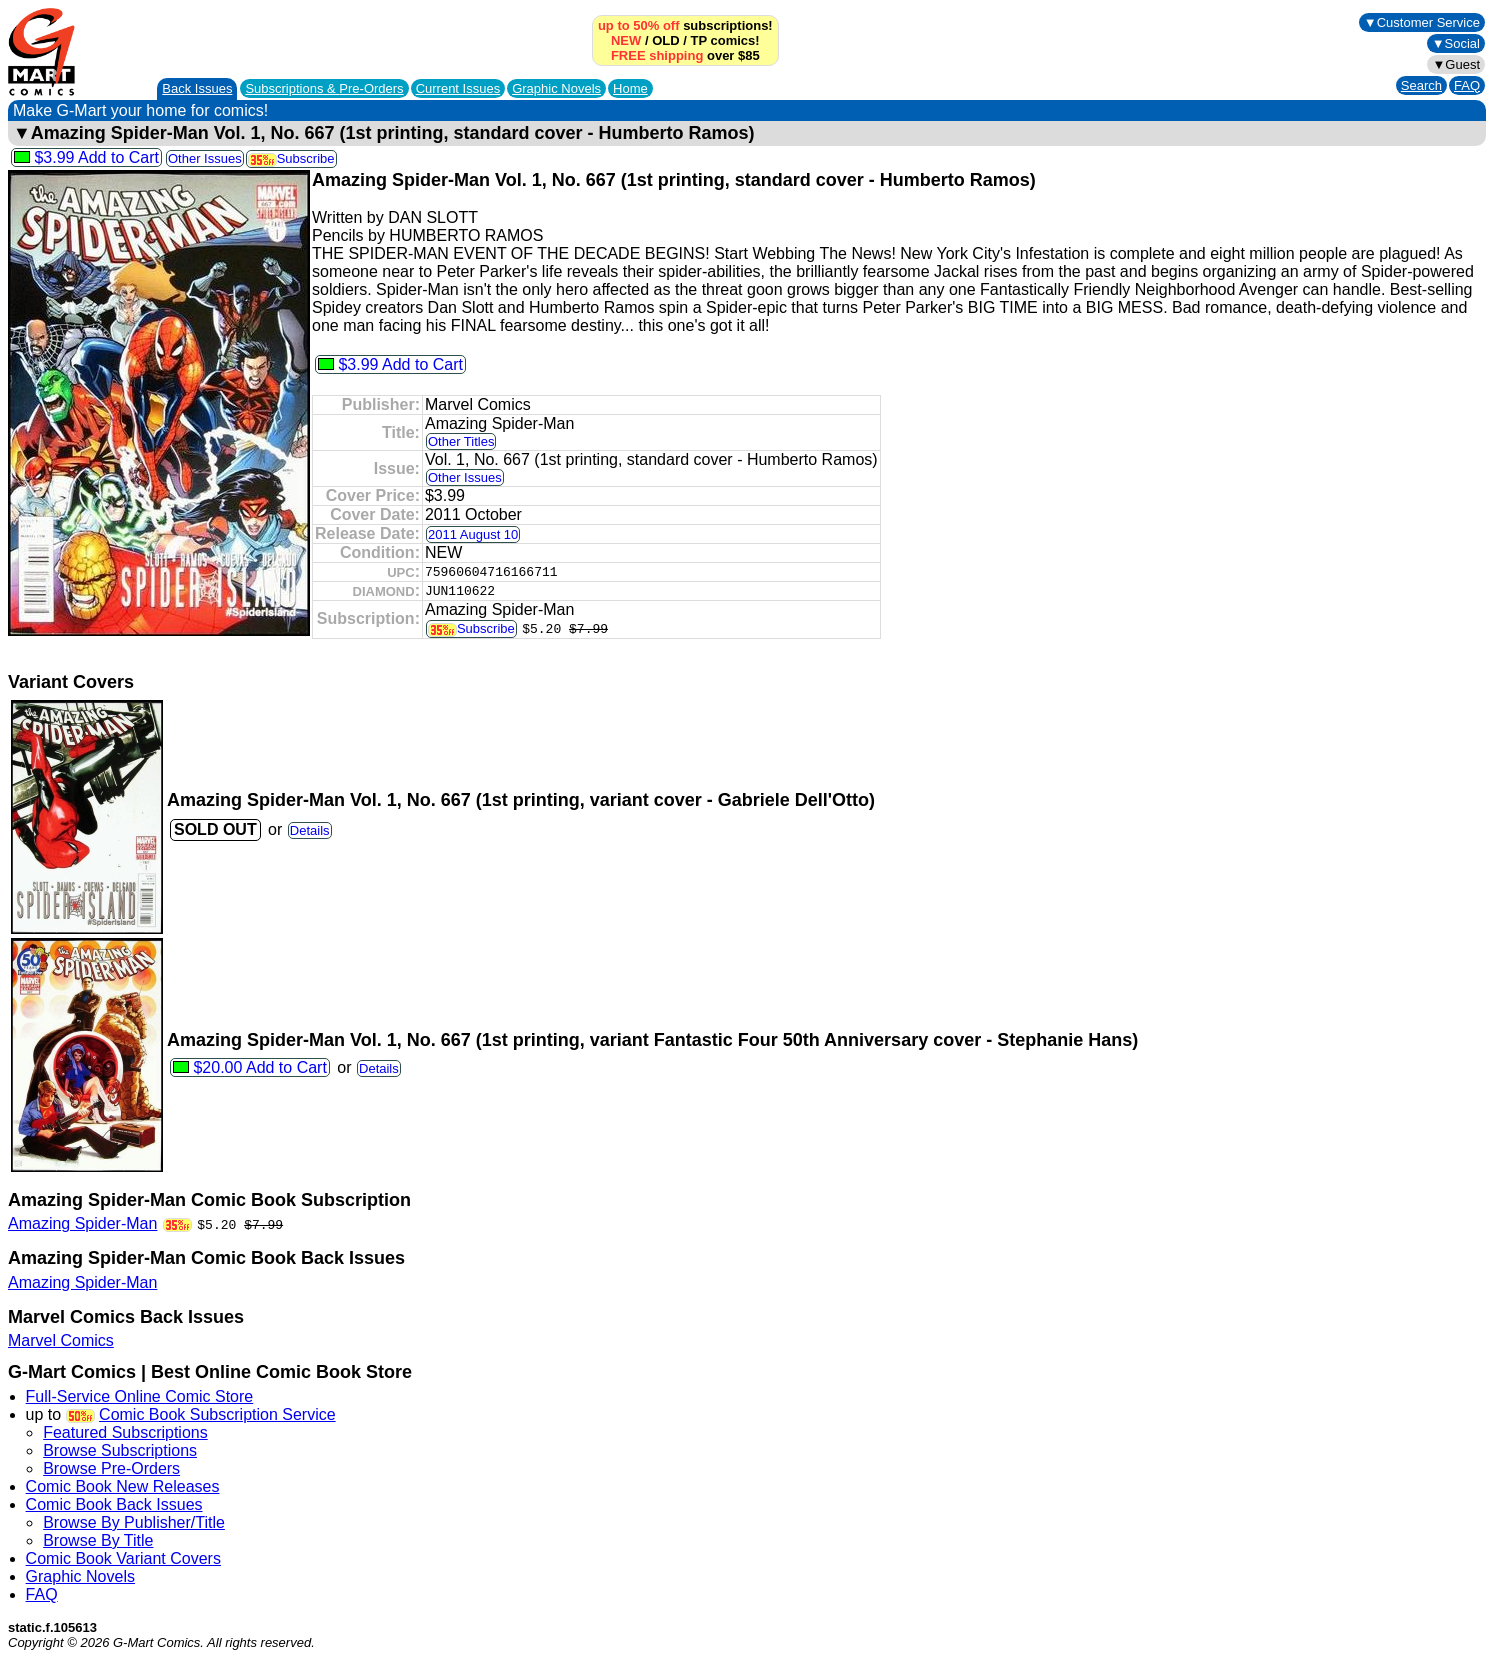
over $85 (685, 55)
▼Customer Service (1422, 22)
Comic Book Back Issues (114, 1504)
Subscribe (291, 158)
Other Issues (205, 158)
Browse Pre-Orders (111, 1468)
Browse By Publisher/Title (134, 1522)
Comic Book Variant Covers (123, 1558)
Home (630, 88)
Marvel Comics (61, 1340)
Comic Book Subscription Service (217, 1414)
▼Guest (1456, 64)
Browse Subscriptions (120, 1450)
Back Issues (197, 88)
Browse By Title (98, 1540)
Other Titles (461, 441)
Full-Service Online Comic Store (140, 1396)
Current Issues (458, 88)
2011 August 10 (473, 534)
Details (310, 830)
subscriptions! (685, 25)
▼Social (1456, 43)
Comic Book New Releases (123, 1486)
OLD (665, 40)
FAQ (1467, 85)
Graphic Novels (556, 88)
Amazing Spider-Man (82, 1223)
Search (1421, 85)
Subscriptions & (324, 88)
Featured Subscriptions (125, 1432)
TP (698, 40)
